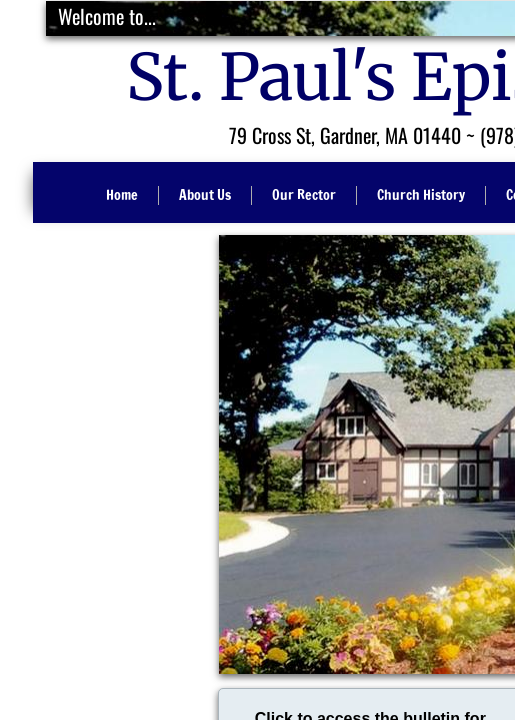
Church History (421, 195)
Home (122, 195)
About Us (205, 195)
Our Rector (304, 195)
